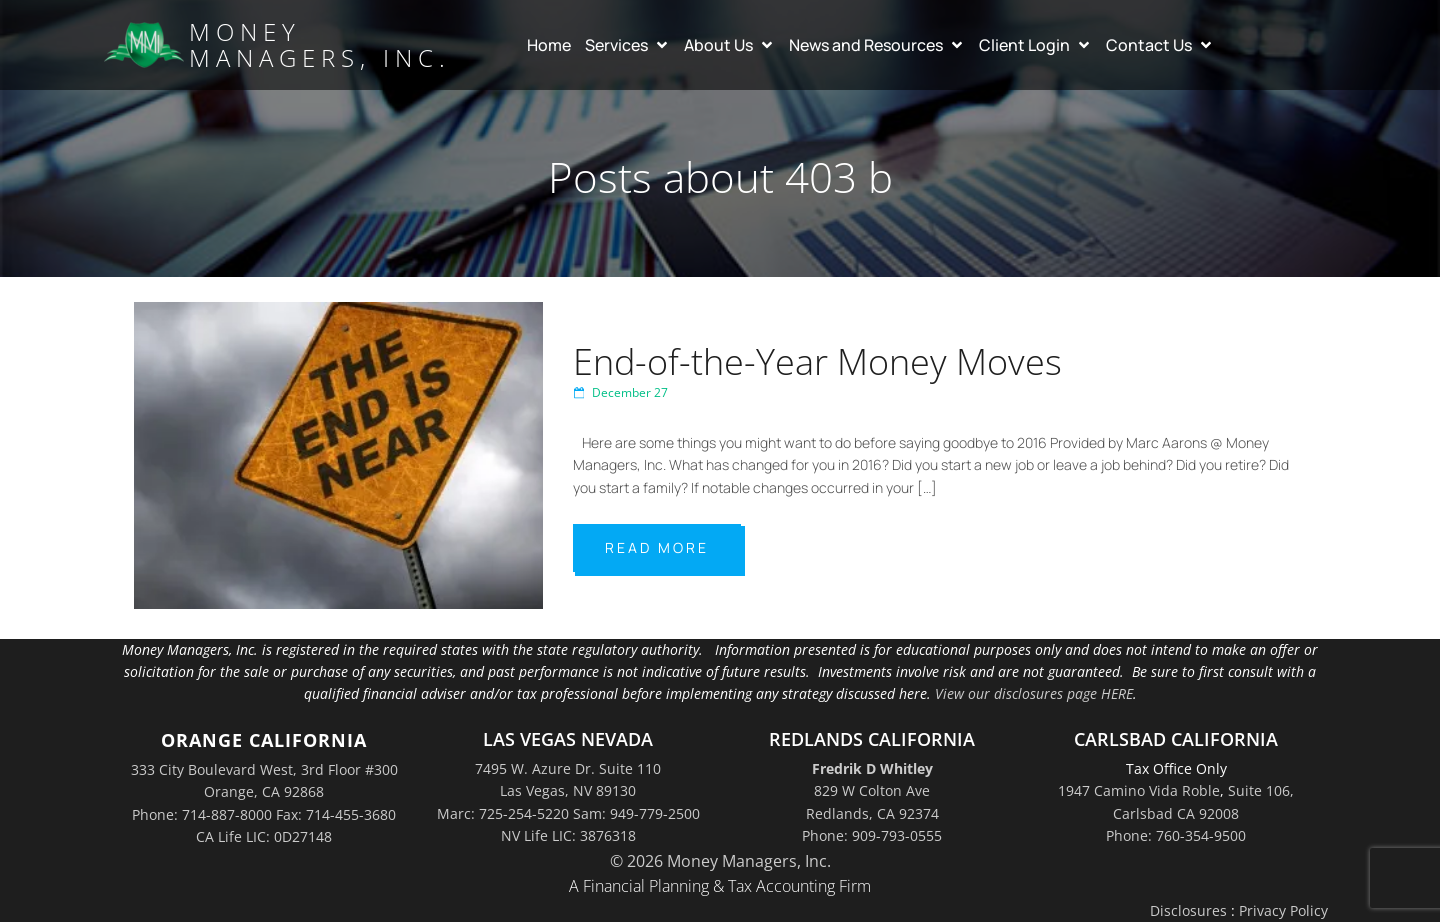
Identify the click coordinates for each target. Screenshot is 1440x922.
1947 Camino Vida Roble (1139, 790)
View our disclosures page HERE (1034, 693)
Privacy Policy (1283, 910)
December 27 (620, 392)
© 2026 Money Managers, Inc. (720, 861)
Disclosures (1188, 910)
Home (549, 45)
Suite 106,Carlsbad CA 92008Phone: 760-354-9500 (1200, 813)
